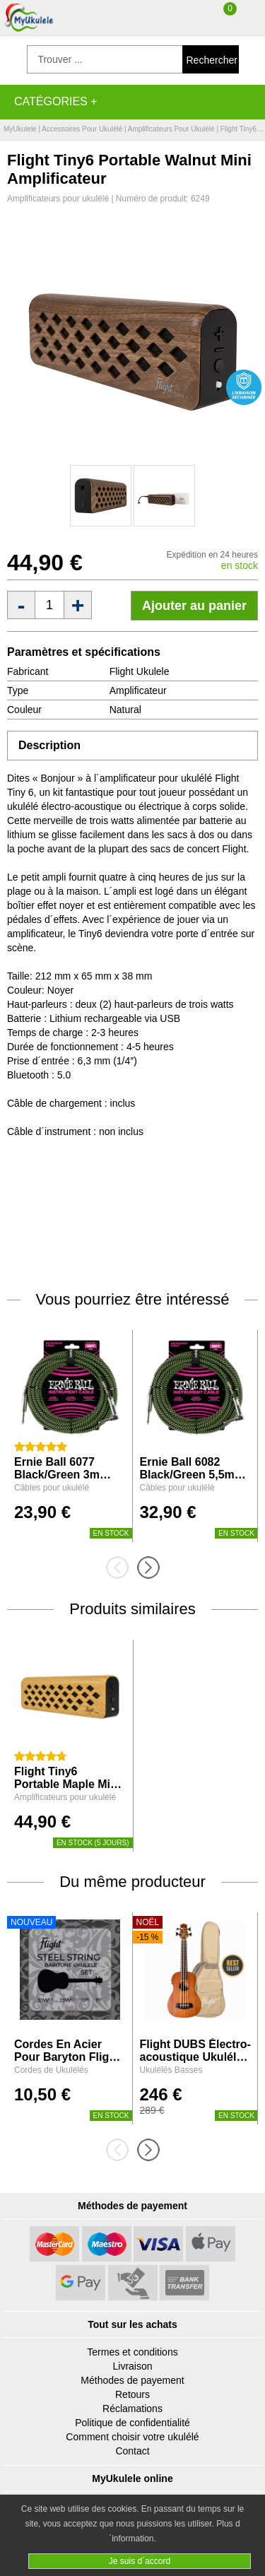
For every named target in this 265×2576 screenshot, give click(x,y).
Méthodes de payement (132, 2380)
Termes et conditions (132, 2352)
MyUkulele (20, 129)
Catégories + (56, 101)
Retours (132, 2394)
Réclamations (132, 2408)
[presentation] (121, 1567)
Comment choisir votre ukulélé (132, 2436)
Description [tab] (49, 745)
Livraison (132, 2366)
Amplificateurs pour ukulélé (171, 129)
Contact (132, 2451)
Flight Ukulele (140, 671)
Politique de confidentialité (132, 2422)
